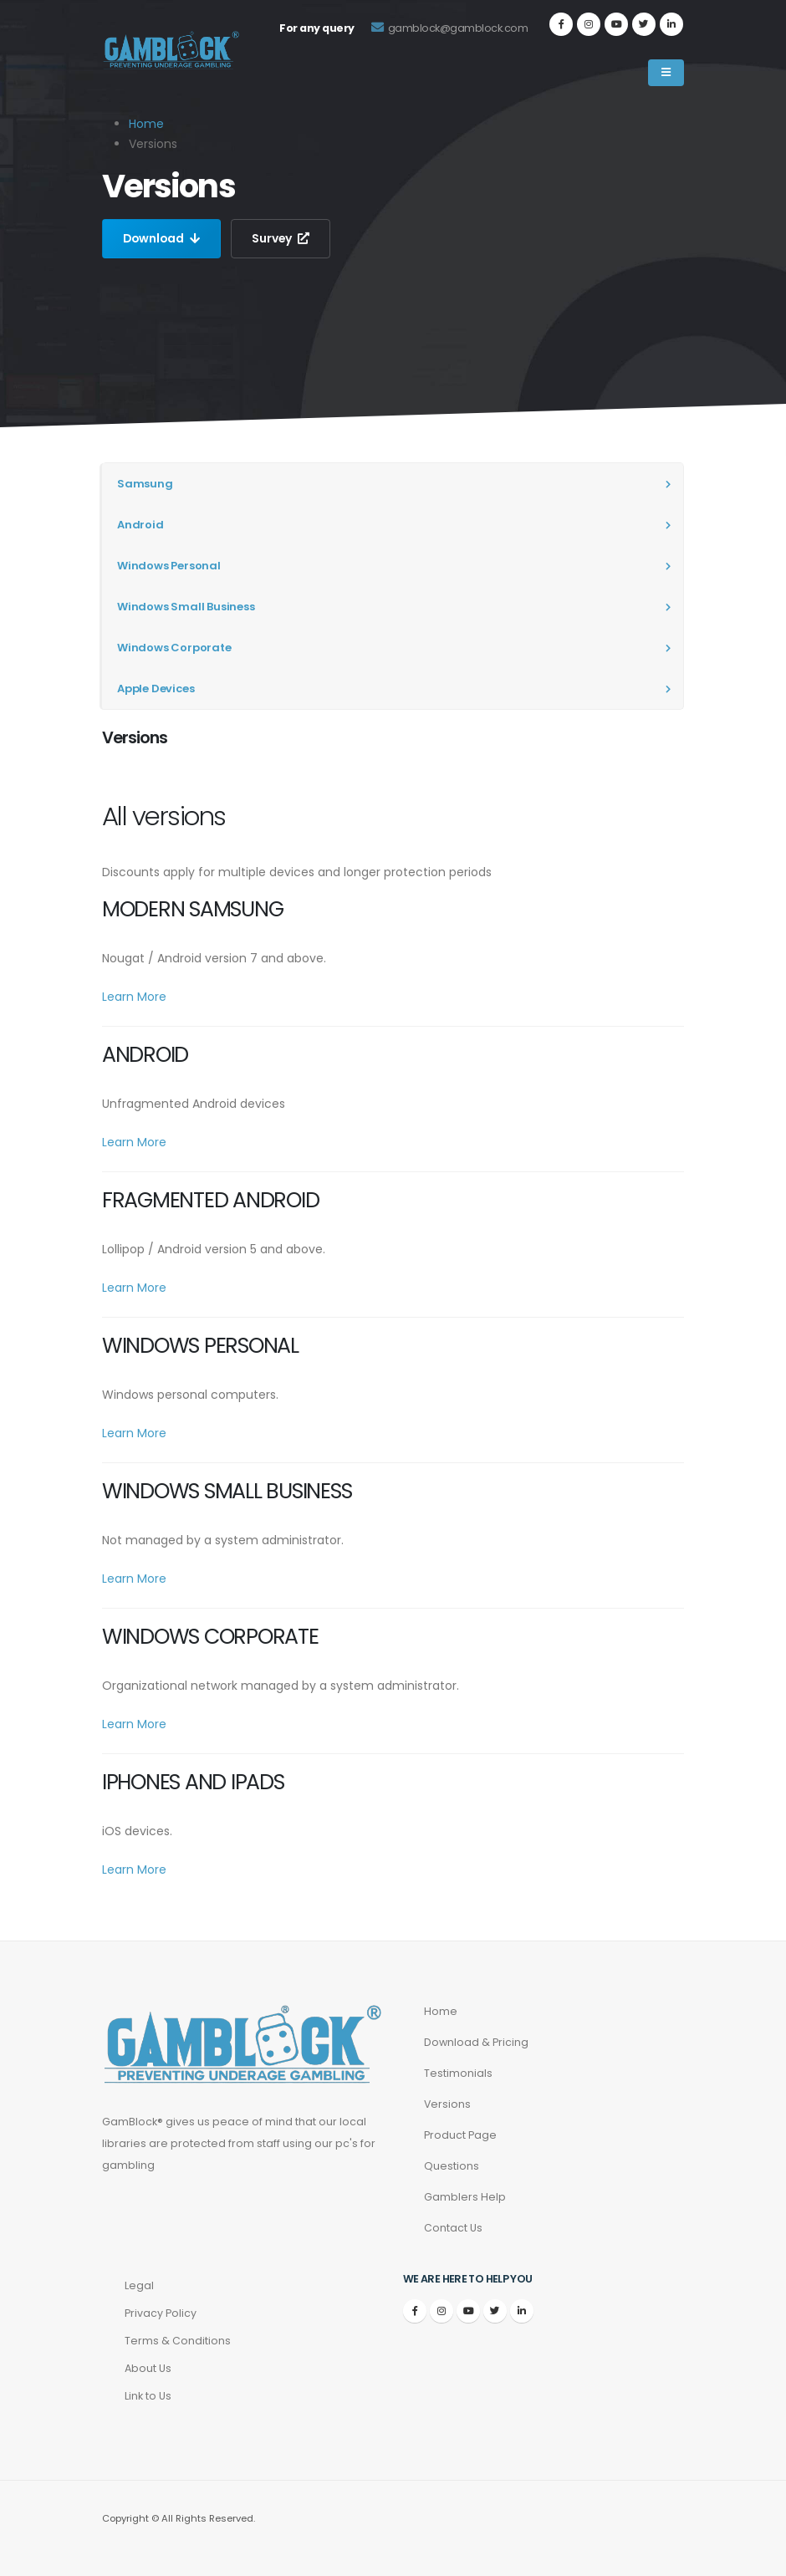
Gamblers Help (465, 2197)
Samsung (145, 484)
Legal (139, 2285)
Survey (283, 238)
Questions (451, 2166)
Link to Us (148, 2396)
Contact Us (453, 2228)
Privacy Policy (160, 2313)
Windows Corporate (174, 647)
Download (162, 238)
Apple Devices (155, 688)
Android (140, 525)
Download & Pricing (476, 2042)
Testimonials (458, 2073)
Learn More (134, 996)
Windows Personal (169, 566)
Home (146, 123)
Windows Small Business (186, 607)
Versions (448, 2104)
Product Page (460, 2135)
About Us (148, 2368)
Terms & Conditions (178, 2341)
